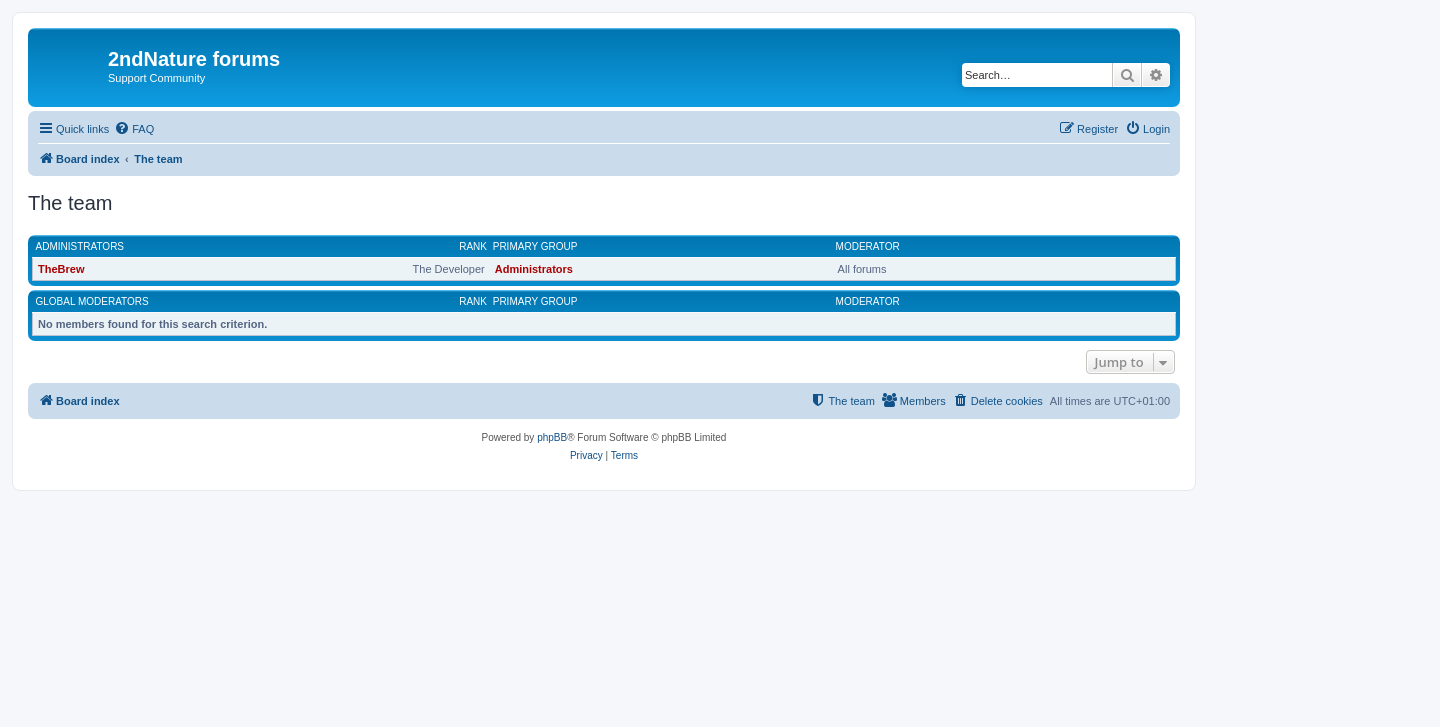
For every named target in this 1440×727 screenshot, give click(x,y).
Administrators (80, 246)
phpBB (552, 437)
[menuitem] (134, 129)
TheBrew (61, 269)
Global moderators (92, 301)
